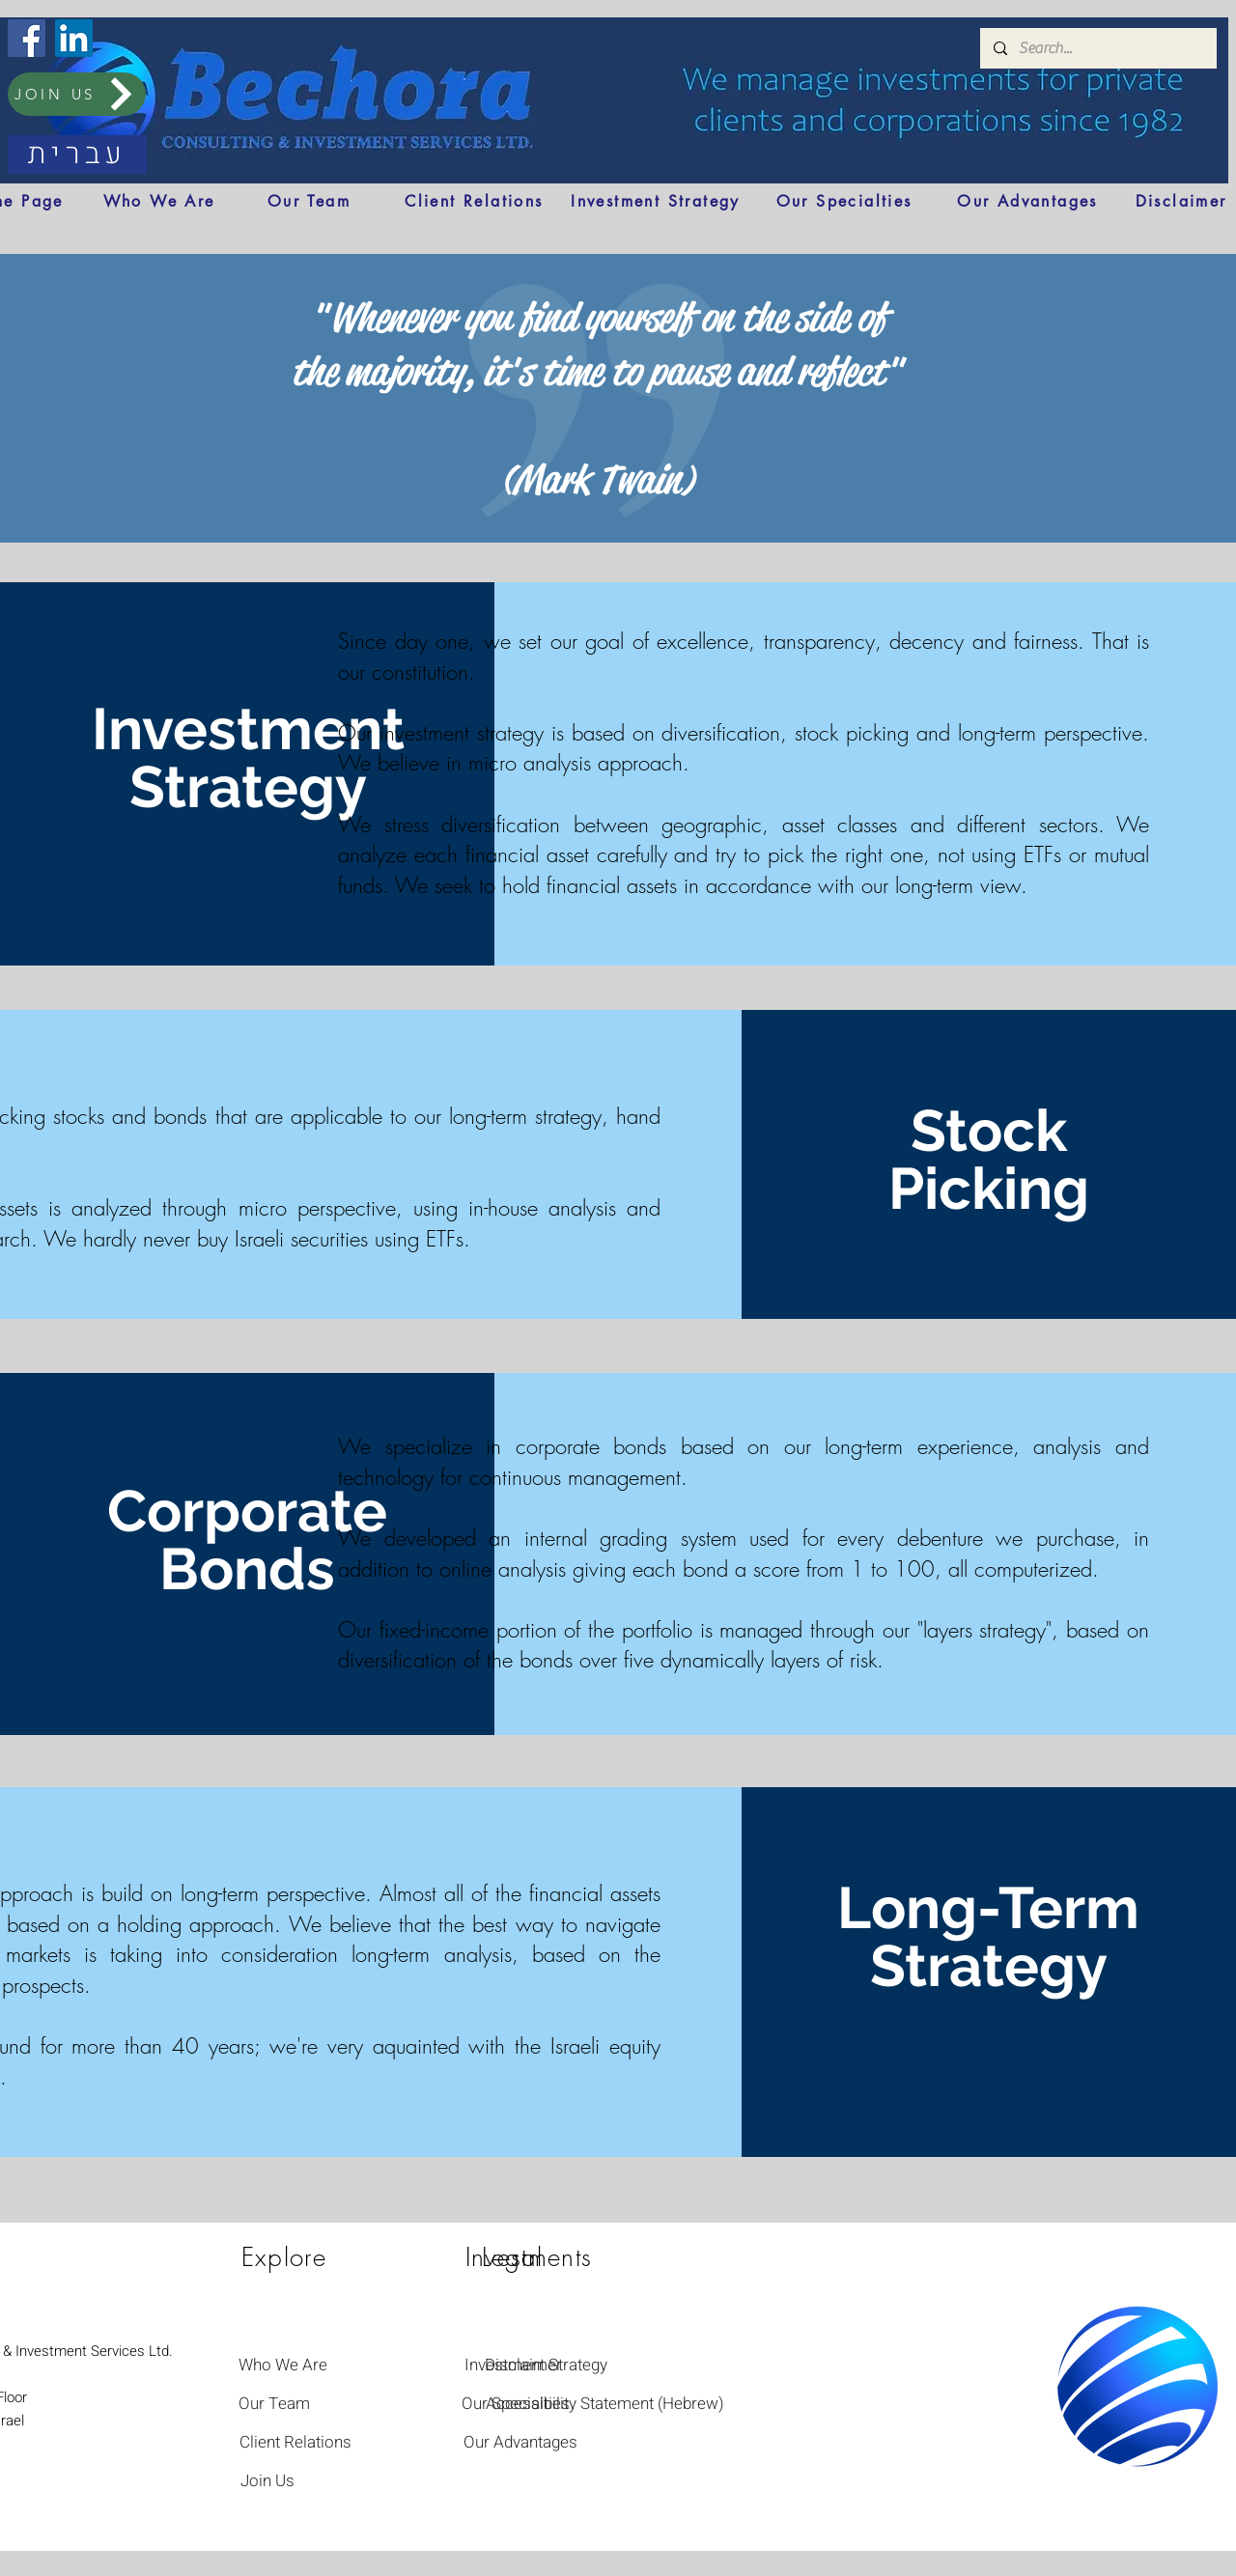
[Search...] (1097, 48)
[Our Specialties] (844, 201)
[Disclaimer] (1181, 201)
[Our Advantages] (1027, 201)
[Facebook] (26, 38)
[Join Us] (267, 2480)
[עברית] (77, 154)
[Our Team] (309, 201)
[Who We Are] (159, 201)
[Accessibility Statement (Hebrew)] (605, 2403)
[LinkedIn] (74, 38)
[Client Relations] (474, 201)
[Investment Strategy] (655, 201)
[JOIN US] (77, 94)
